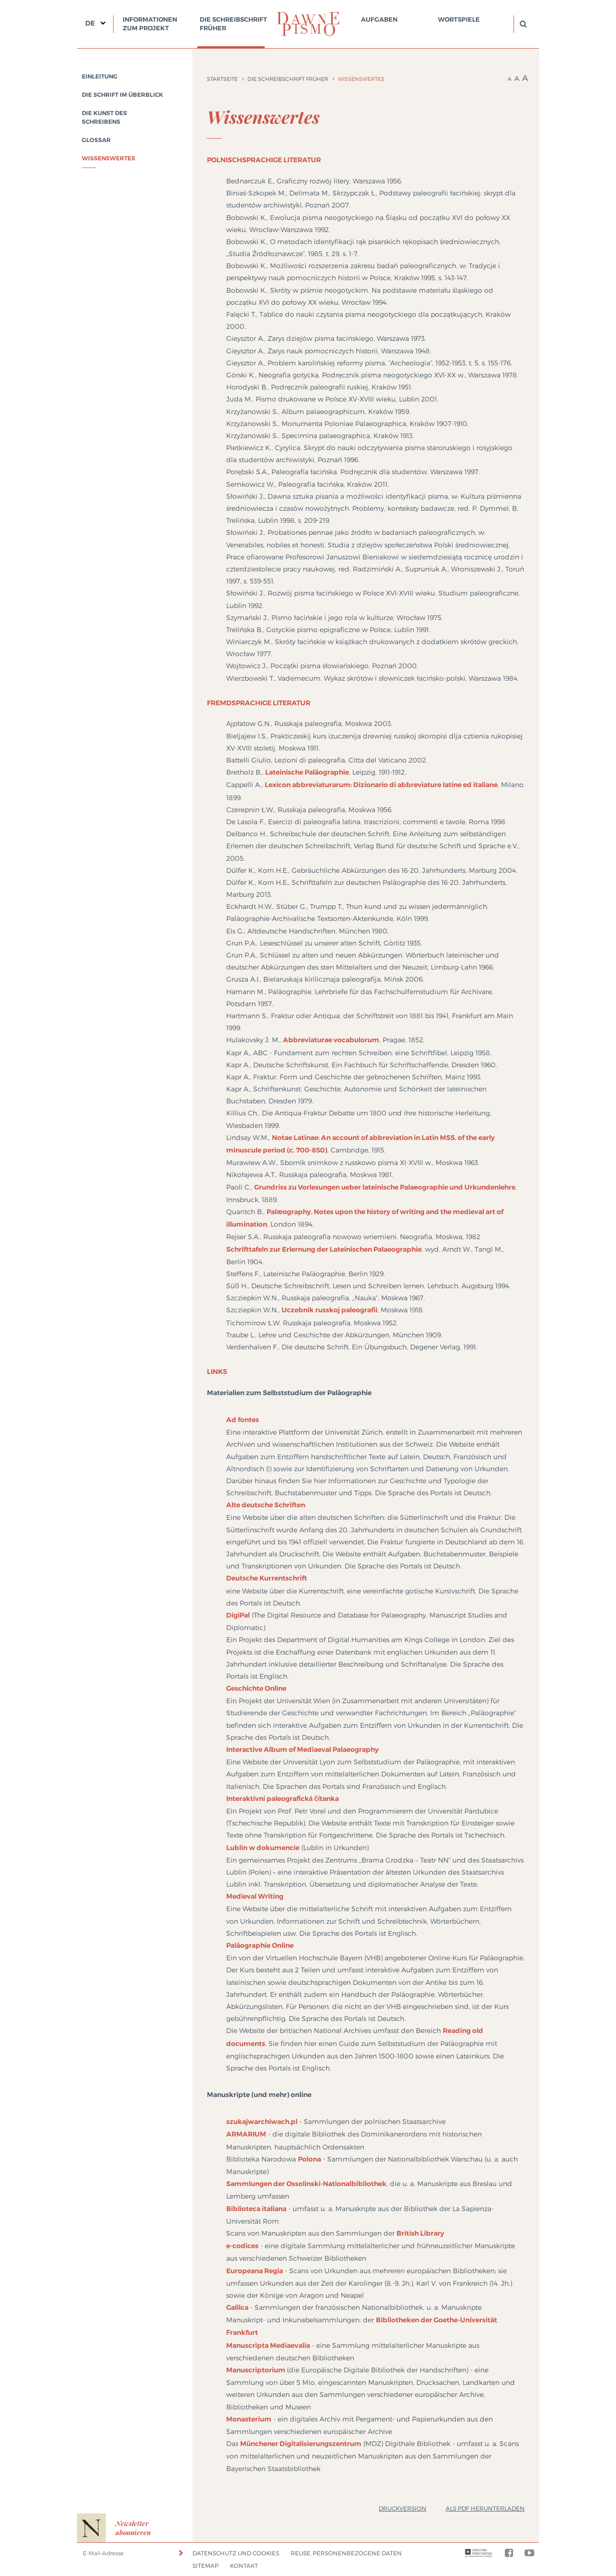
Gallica (237, 2307)
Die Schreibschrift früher (233, 23)
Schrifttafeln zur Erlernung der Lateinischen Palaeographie (324, 1249)
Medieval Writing (254, 1896)
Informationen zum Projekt (150, 23)
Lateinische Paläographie (307, 772)
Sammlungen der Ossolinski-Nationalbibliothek (306, 2183)
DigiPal (238, 1615)
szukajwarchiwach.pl (261, 2121)
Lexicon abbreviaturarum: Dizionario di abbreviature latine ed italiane (381, 784)
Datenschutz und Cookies (235, 2553)
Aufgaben (379, 19)
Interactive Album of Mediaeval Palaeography (302, 1749)
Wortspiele (459, 19)
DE (90, 23)
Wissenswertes (108, 158)
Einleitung (99, 76)
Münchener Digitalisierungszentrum (300, 2443)
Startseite (222, 79)
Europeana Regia (254, 2270)
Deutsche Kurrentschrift (266, 1578)
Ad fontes (242, 1419)
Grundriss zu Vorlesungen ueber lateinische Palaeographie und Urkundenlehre (384, 1187)
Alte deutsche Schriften (265, 1505)
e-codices (242, 2245)
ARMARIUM (246, 2134)
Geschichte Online (256, 1688)
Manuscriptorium (255, 2370)
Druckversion (402, 2508)
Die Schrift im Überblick (122, 95)
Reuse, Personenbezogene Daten (346, 2553)
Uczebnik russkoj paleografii (329, 1310)
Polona (309, 2159)
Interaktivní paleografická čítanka (282, 1798)
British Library (420, 2233)
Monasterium (248, 2419)
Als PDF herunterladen (485, 2508)
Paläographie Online (260, 1945)
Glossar (96, 140)
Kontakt (244, 2565)
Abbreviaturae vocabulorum (331, 1040)
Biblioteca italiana (256, 2208)
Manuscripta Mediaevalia (268, 2345)
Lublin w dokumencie (262, 1847)
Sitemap (205, 2565)
